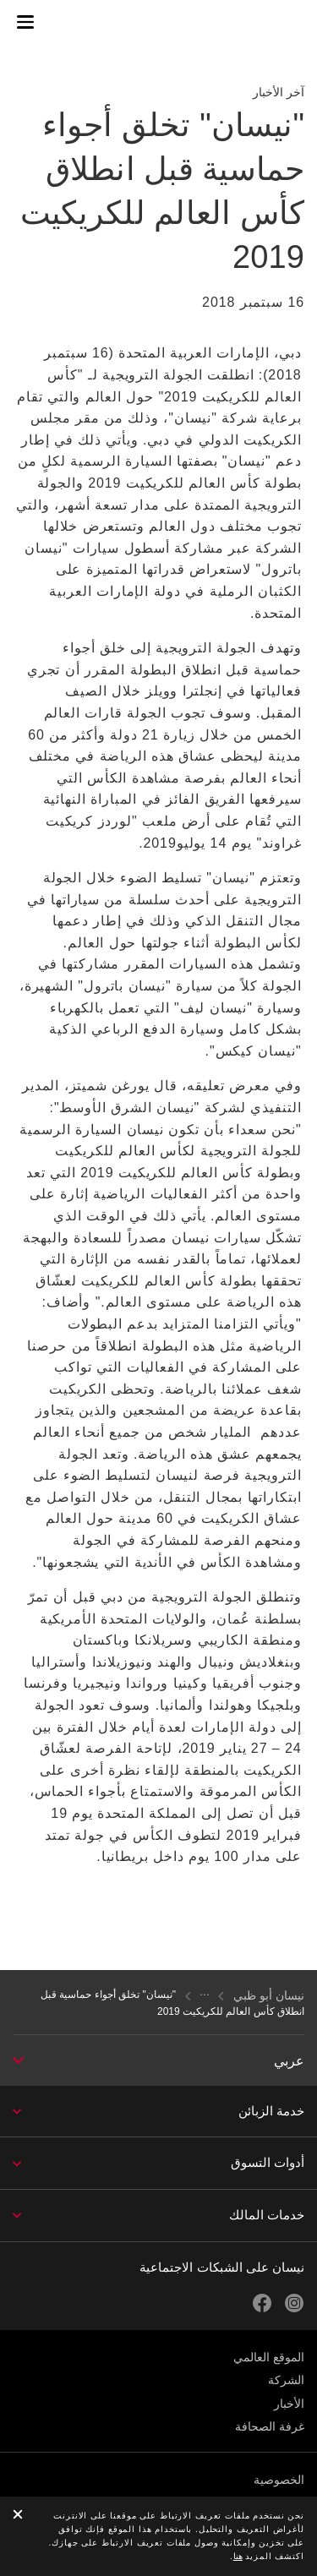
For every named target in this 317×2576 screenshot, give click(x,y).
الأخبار (289, 2403)
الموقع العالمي (268, 2357)
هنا (238, 2556)
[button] (25, 22)
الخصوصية (279, 2479)
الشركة (286, 2380)
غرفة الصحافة (269, 2426)
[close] (18, 2515)
